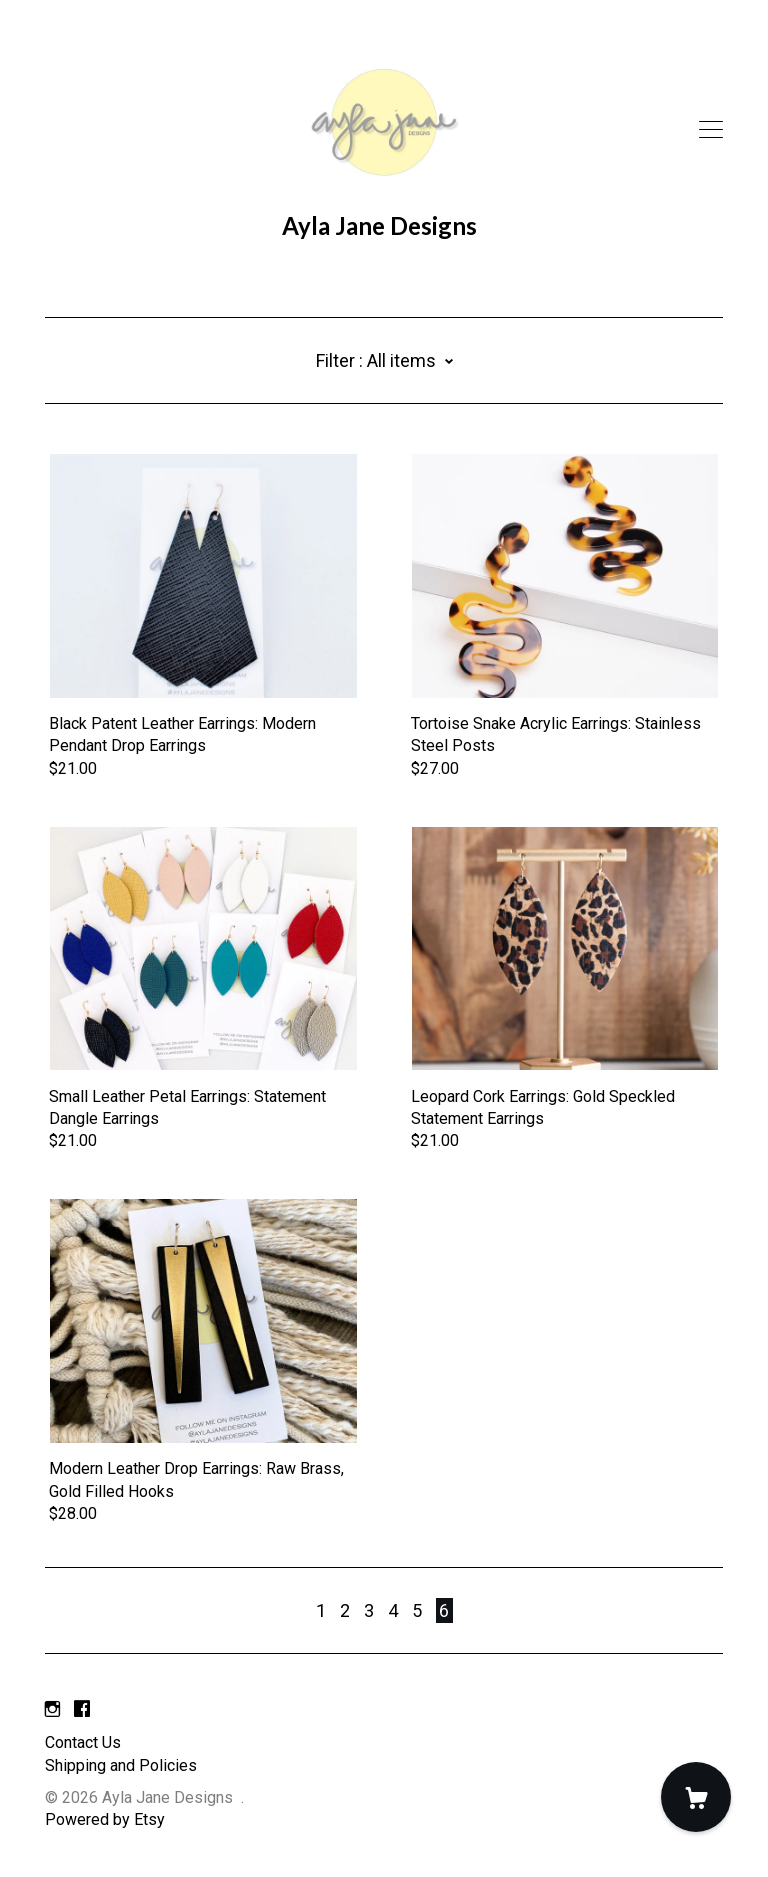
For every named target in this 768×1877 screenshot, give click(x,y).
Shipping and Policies (121, 1765)
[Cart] (696, 1797)
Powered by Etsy (105, 1819)
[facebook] (82, 1709)
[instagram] (52, 1709)
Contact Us (83, 1742)
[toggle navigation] (711, 130)
